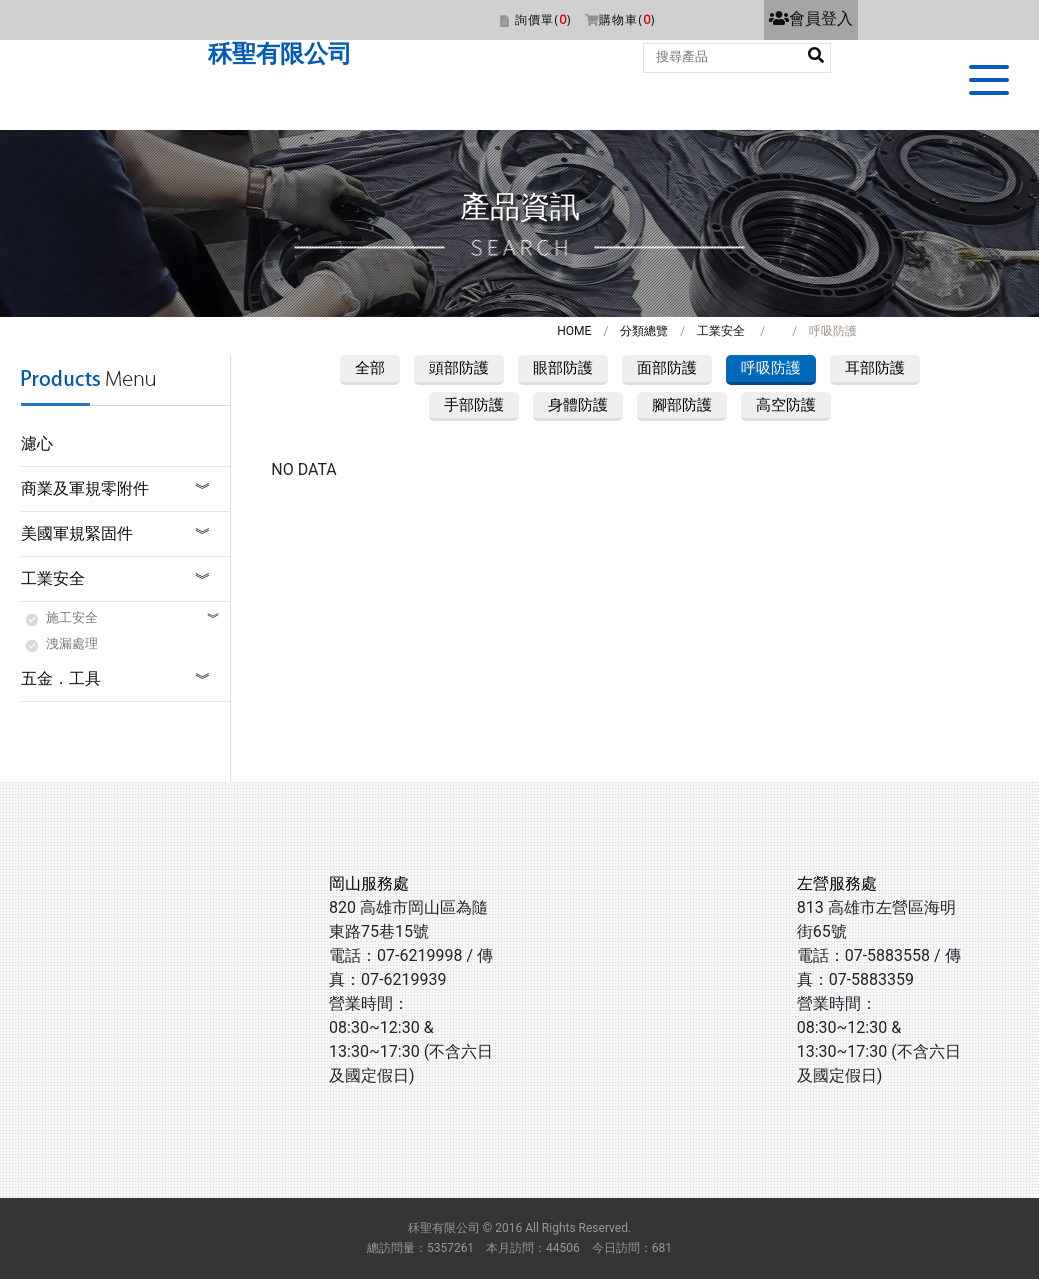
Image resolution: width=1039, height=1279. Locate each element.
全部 (370, 368)
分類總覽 (644, 331)
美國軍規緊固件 (77, 533)
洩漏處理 (72, 643)
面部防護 (667, 368)
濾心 (37, 443)
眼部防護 (563, 368)
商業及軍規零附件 (85, 488)
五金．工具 (61, 678)
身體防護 (578, 405)
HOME (574, 331)
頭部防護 (459, 368)
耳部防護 (875, 368)
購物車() (627, 19)
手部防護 (474, 405)
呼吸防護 (771, 368)
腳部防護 (682, 405)
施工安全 (72, 617)
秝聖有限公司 (280, 54)
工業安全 (721, 331)
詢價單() (543, 19)
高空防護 (786, 405)
